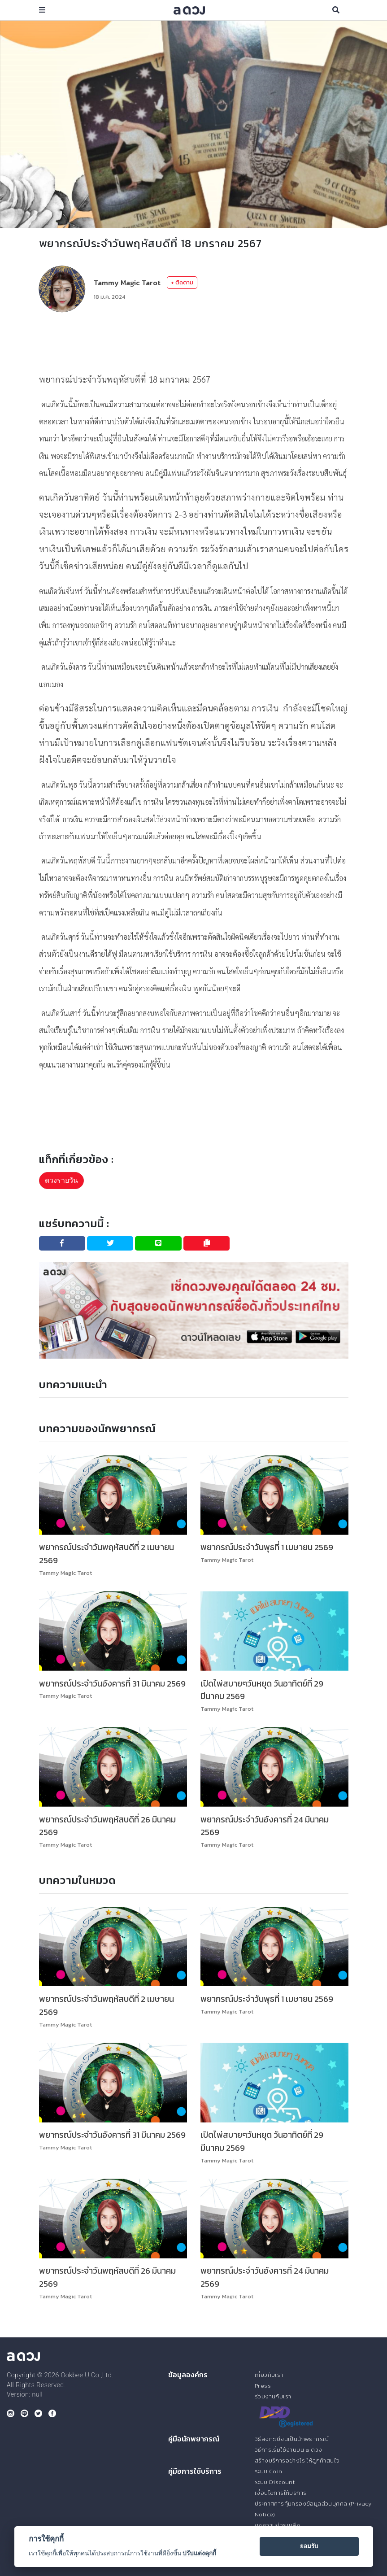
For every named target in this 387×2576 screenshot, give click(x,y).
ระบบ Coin (269, 2471)
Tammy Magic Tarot (127, 282)
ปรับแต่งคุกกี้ (199, 2553)
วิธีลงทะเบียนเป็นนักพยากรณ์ (291, 2439)
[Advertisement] (202, 341)
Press (263, 2385)
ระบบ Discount (275, 2482)
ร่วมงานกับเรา (273, 2396)
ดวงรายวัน (61, 1180)
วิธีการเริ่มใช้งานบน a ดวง (288, 2449)
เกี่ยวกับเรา (269, 2375)
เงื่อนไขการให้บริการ (280, 2493)
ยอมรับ (309, 2546)
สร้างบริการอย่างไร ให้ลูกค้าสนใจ (297, 2460)
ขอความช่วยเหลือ (277, 2525)
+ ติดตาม (182, 282)
